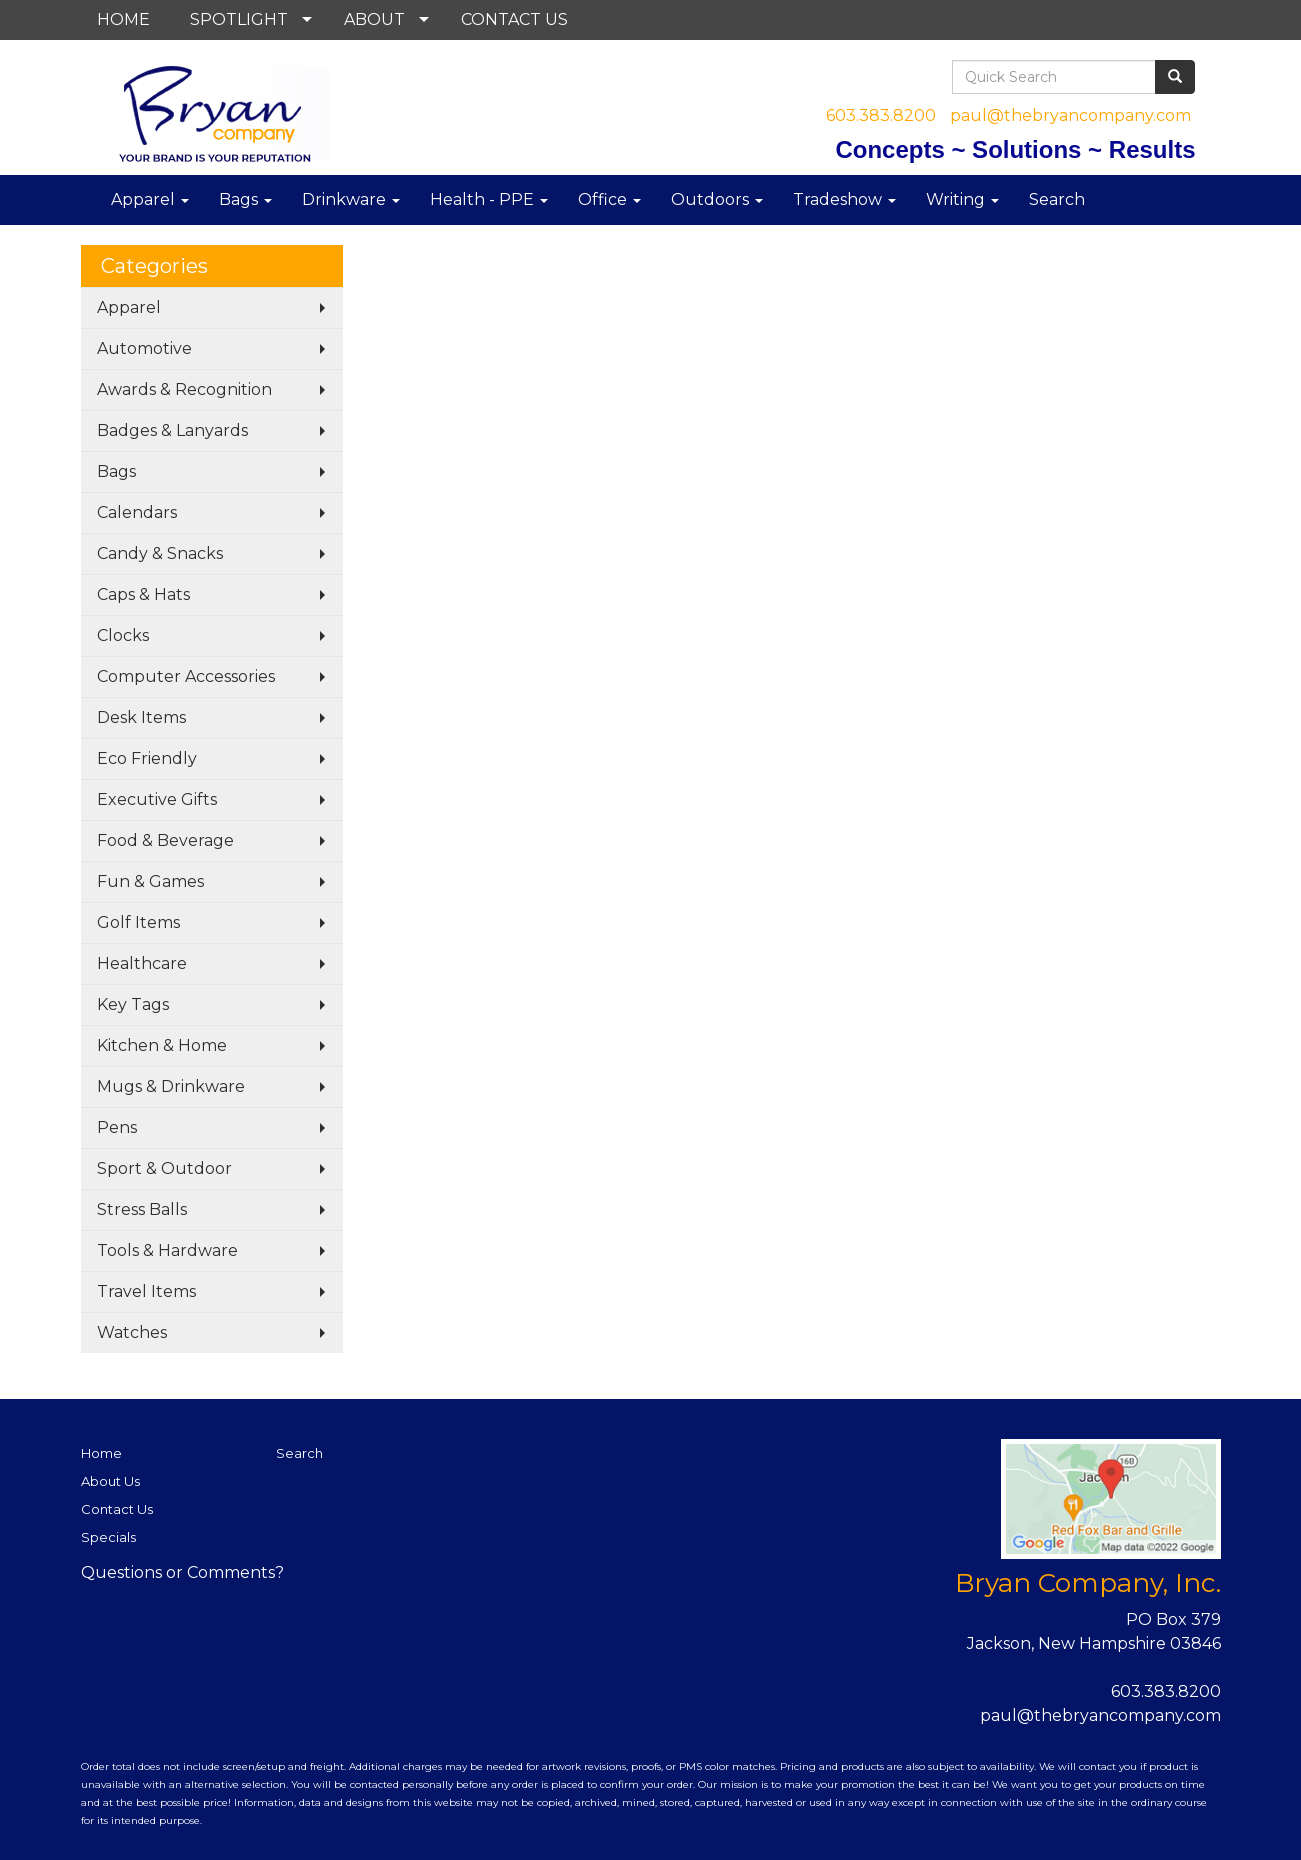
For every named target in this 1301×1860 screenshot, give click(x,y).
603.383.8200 (881, 115)
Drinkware (351, 199)
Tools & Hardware (167, 1250)
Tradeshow (844, 199)
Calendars (137, 512)
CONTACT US (514, 19)
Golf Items (138, 922)
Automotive (144, 348)
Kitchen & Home (162, 1045)
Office (609, 199)
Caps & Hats (143, 594)
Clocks (123, 635)
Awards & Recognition (184, 389)
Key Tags (133, 1004)
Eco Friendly (147, 758)
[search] (1175, 77)
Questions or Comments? (182, 1572)
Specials (108, 1537)
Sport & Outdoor (164, 1168)
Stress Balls (142, 1209)
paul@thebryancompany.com (1070, 115)
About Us (110, 1481)
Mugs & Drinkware (171, 1086)
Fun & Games (150, 881)
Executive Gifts (157, 799)
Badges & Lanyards (172, 430)
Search (1057, 199)
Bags (245, 199)
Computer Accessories (186, 676)
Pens (117, 1127)
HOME (123, 19)
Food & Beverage (165, 840)
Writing (962, 199)
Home (101, 1453)
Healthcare (142, 963)
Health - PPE (489, 199)
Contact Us (117, 1509)
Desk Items (141, 717)
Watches (132, 1332)
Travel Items (146, 1291)
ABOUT (374, 19)
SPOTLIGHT (239, 19)
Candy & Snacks (160, 553)
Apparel (150, 199)
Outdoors (717, 199)
